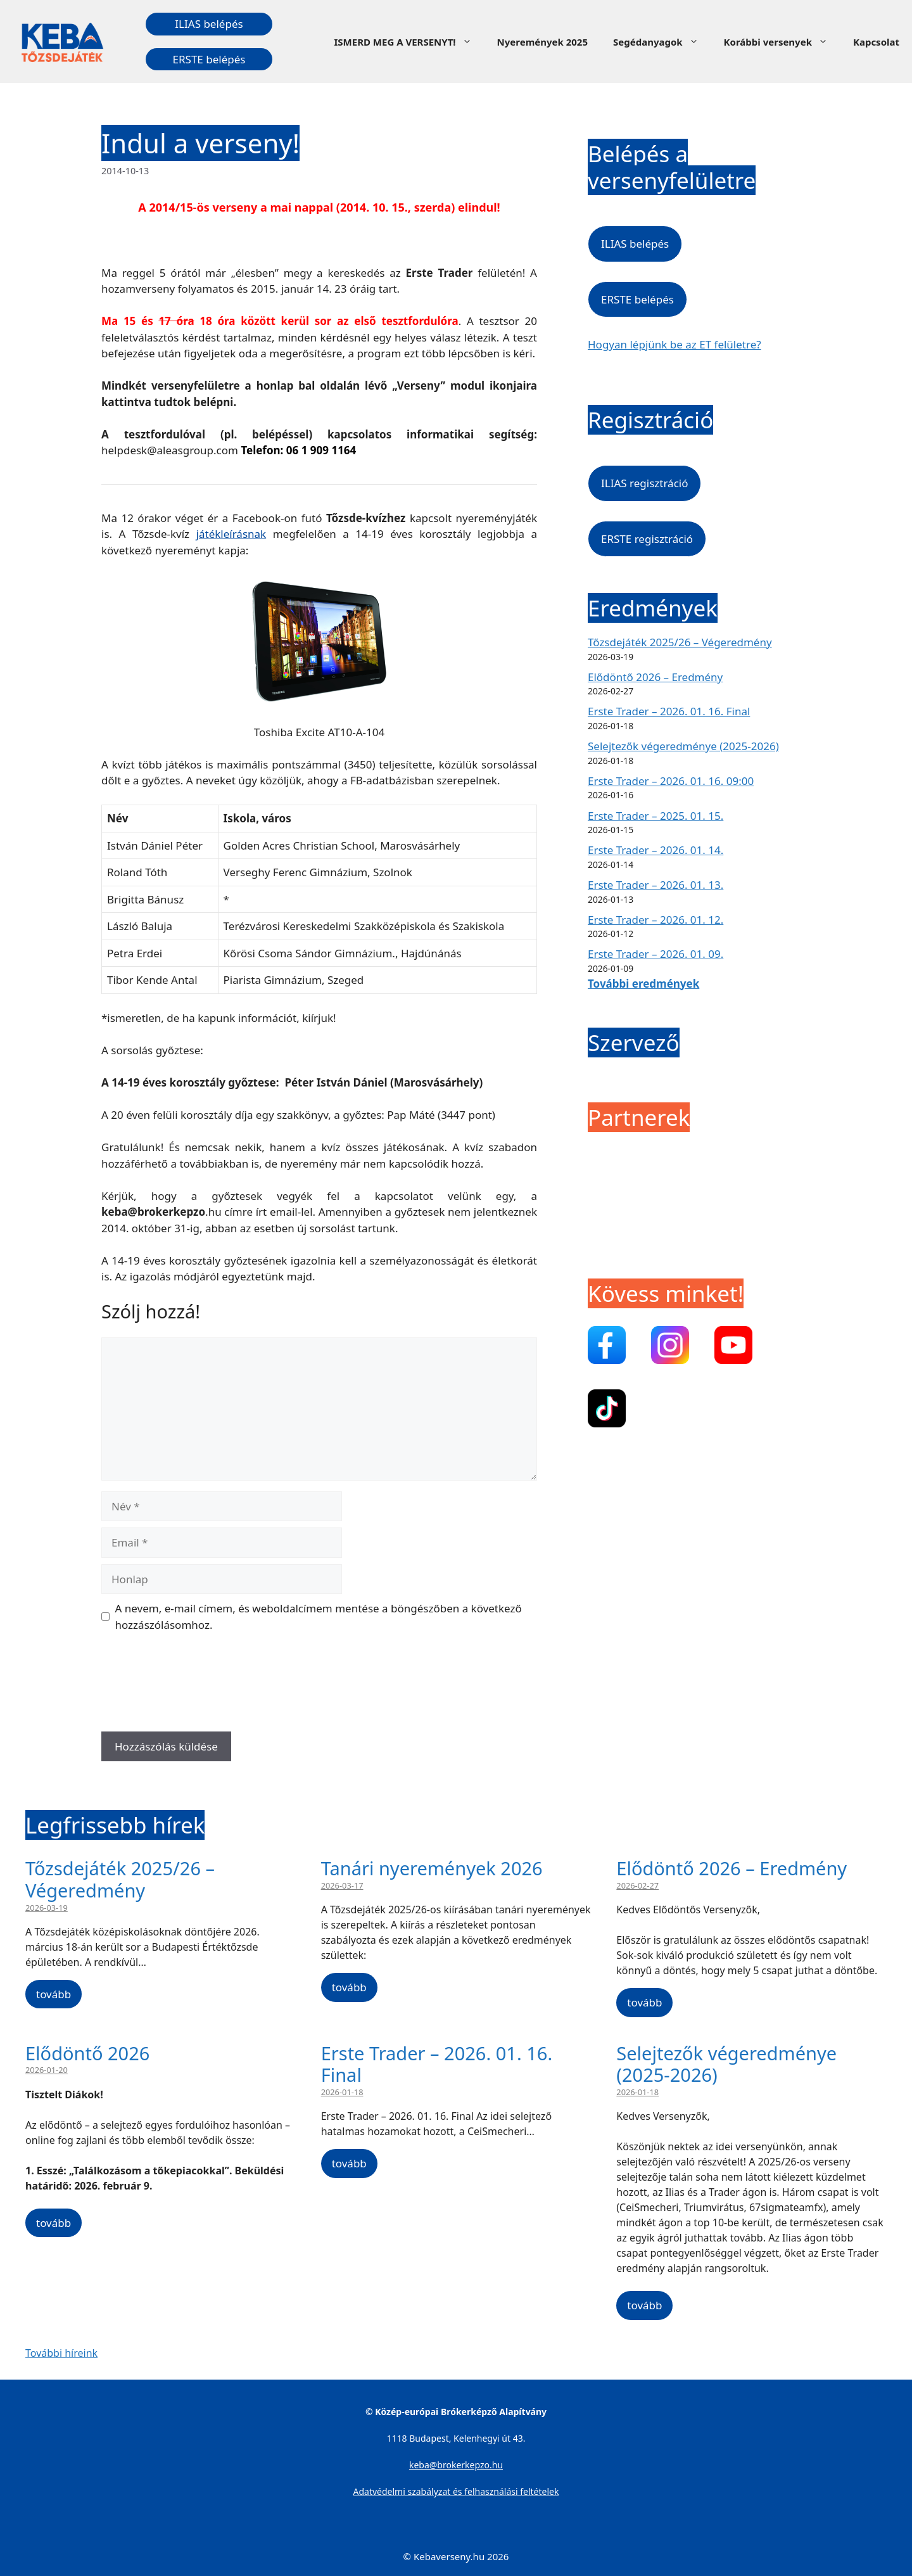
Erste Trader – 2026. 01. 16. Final (669, 711)
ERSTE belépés (209, 59)
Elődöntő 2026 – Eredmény (655, 677)
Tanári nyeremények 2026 (432, 1868)
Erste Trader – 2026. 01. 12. (655, 919)
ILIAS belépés (209, 23)
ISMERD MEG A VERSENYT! (409, 42)
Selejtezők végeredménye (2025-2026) (683, 746)
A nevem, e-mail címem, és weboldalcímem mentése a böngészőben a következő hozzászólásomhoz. (318, 1616)
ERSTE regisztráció (647, 539)
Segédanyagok (662, 42)
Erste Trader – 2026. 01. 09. (655, 954)
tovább (53, 1994)
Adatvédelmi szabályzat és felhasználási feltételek (456, 2491)
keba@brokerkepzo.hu (456, 2465)
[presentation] (197, 1686)
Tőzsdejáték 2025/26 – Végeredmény (680, 642)
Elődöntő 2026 (87, 2053)
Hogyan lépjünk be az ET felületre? (674, 344)
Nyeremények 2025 (542, 41)
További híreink (61, 2353)
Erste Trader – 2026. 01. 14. (655, 850)
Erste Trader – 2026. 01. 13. (655, 884)
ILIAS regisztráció (644, 483)
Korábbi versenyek (782, 42)
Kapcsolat (876, 41)
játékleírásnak (231, 533)
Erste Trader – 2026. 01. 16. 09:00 (671, 781)
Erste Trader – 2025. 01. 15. (655, 815)
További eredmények (643, 983)
